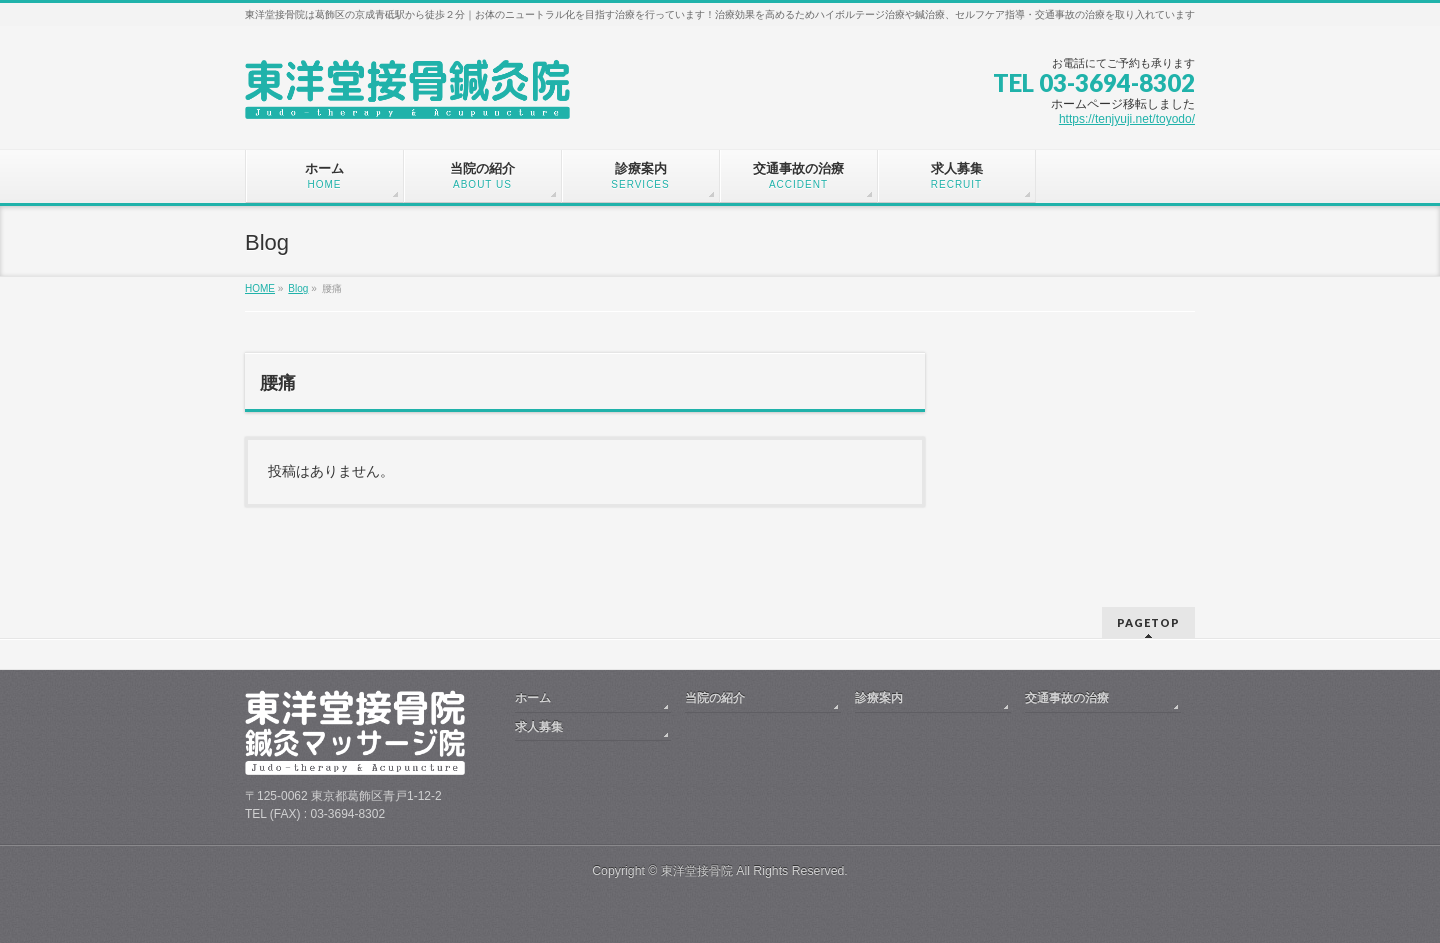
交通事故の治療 (1067, 698)
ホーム (533, 698)
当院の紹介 (715, 698)
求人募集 (539, 727)
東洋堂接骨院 (697, 871)
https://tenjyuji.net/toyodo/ (1127, 119)
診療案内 (879, 698)
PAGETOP (1148, 622)
